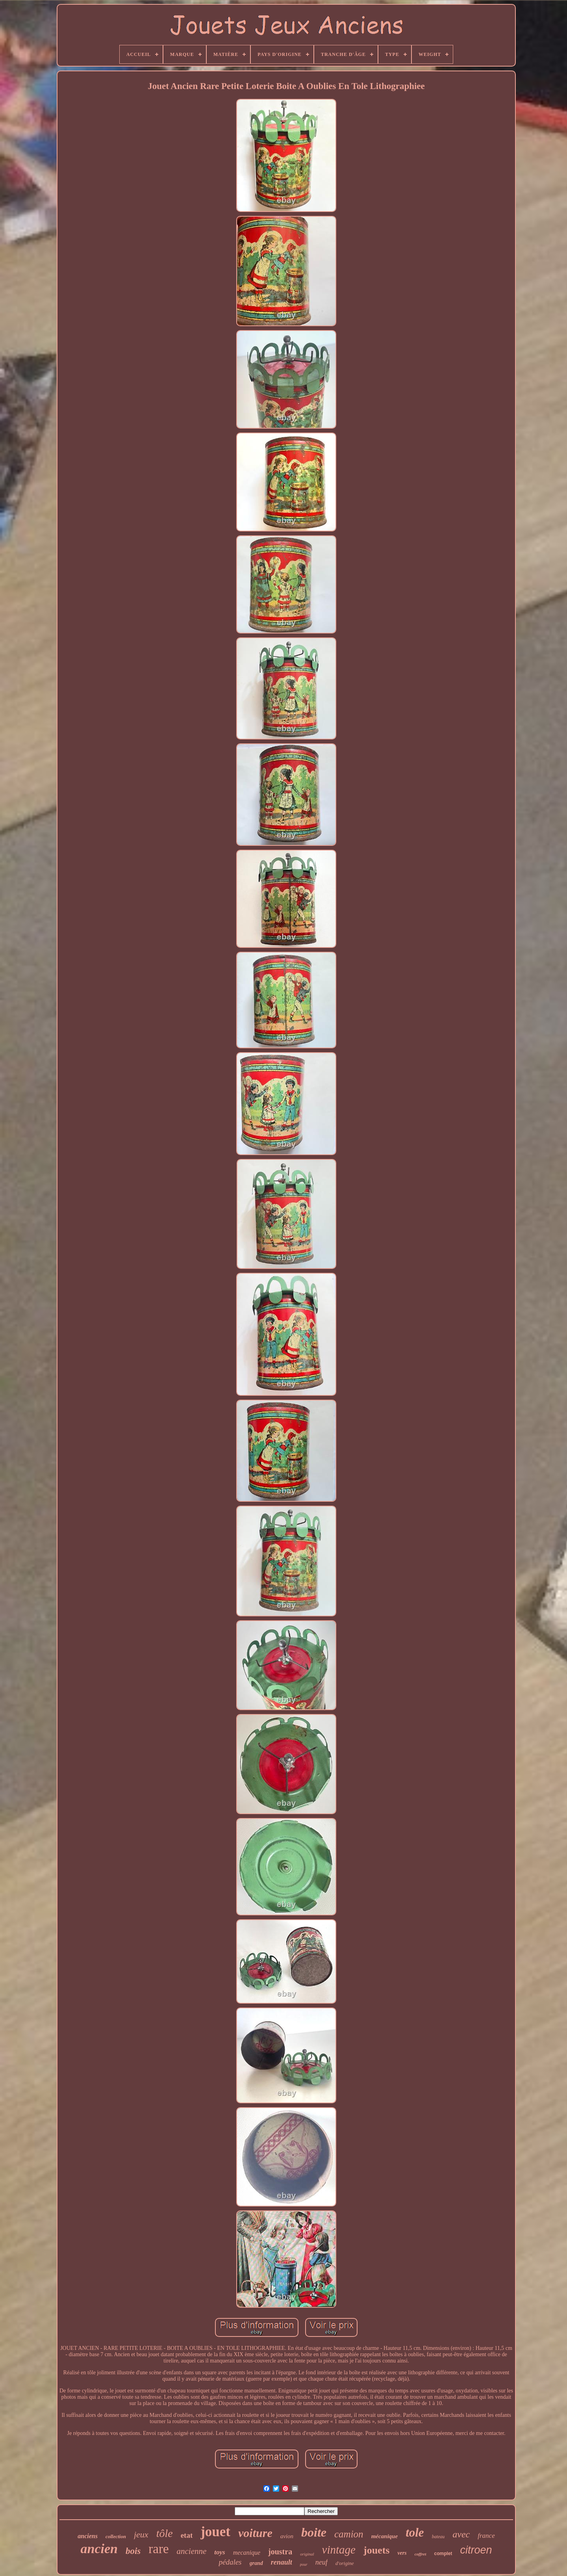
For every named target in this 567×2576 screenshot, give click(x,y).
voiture (255, 2532)
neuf (321, 2562)
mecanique (246, 2552)
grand (256, 2563)
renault (281, 2562)
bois (133, 2551)
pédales (230, 2562)
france (486, 2535)
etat (187, 2535)
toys (219, 2552)
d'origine (344, 2563)
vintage (339, 2549)
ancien (98, 2548)
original (307, 2554)
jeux (141, 2534)
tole (415, 2532)
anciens (88, 2536)
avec (461, 2534)
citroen (476, 2550)
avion (286, 2536)
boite (313, 2532)
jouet (215, 2531)
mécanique (384, 2536)
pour (304, 2564)
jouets (376, 2550)
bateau (438, 2536)
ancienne (192, 2551)
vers (401, 2553)
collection (116, 2536)
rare (158, 2549)
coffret (420, 2554)
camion (348, 2534)
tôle (164, 2533)
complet (443, 2553)
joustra (280, 2551)
